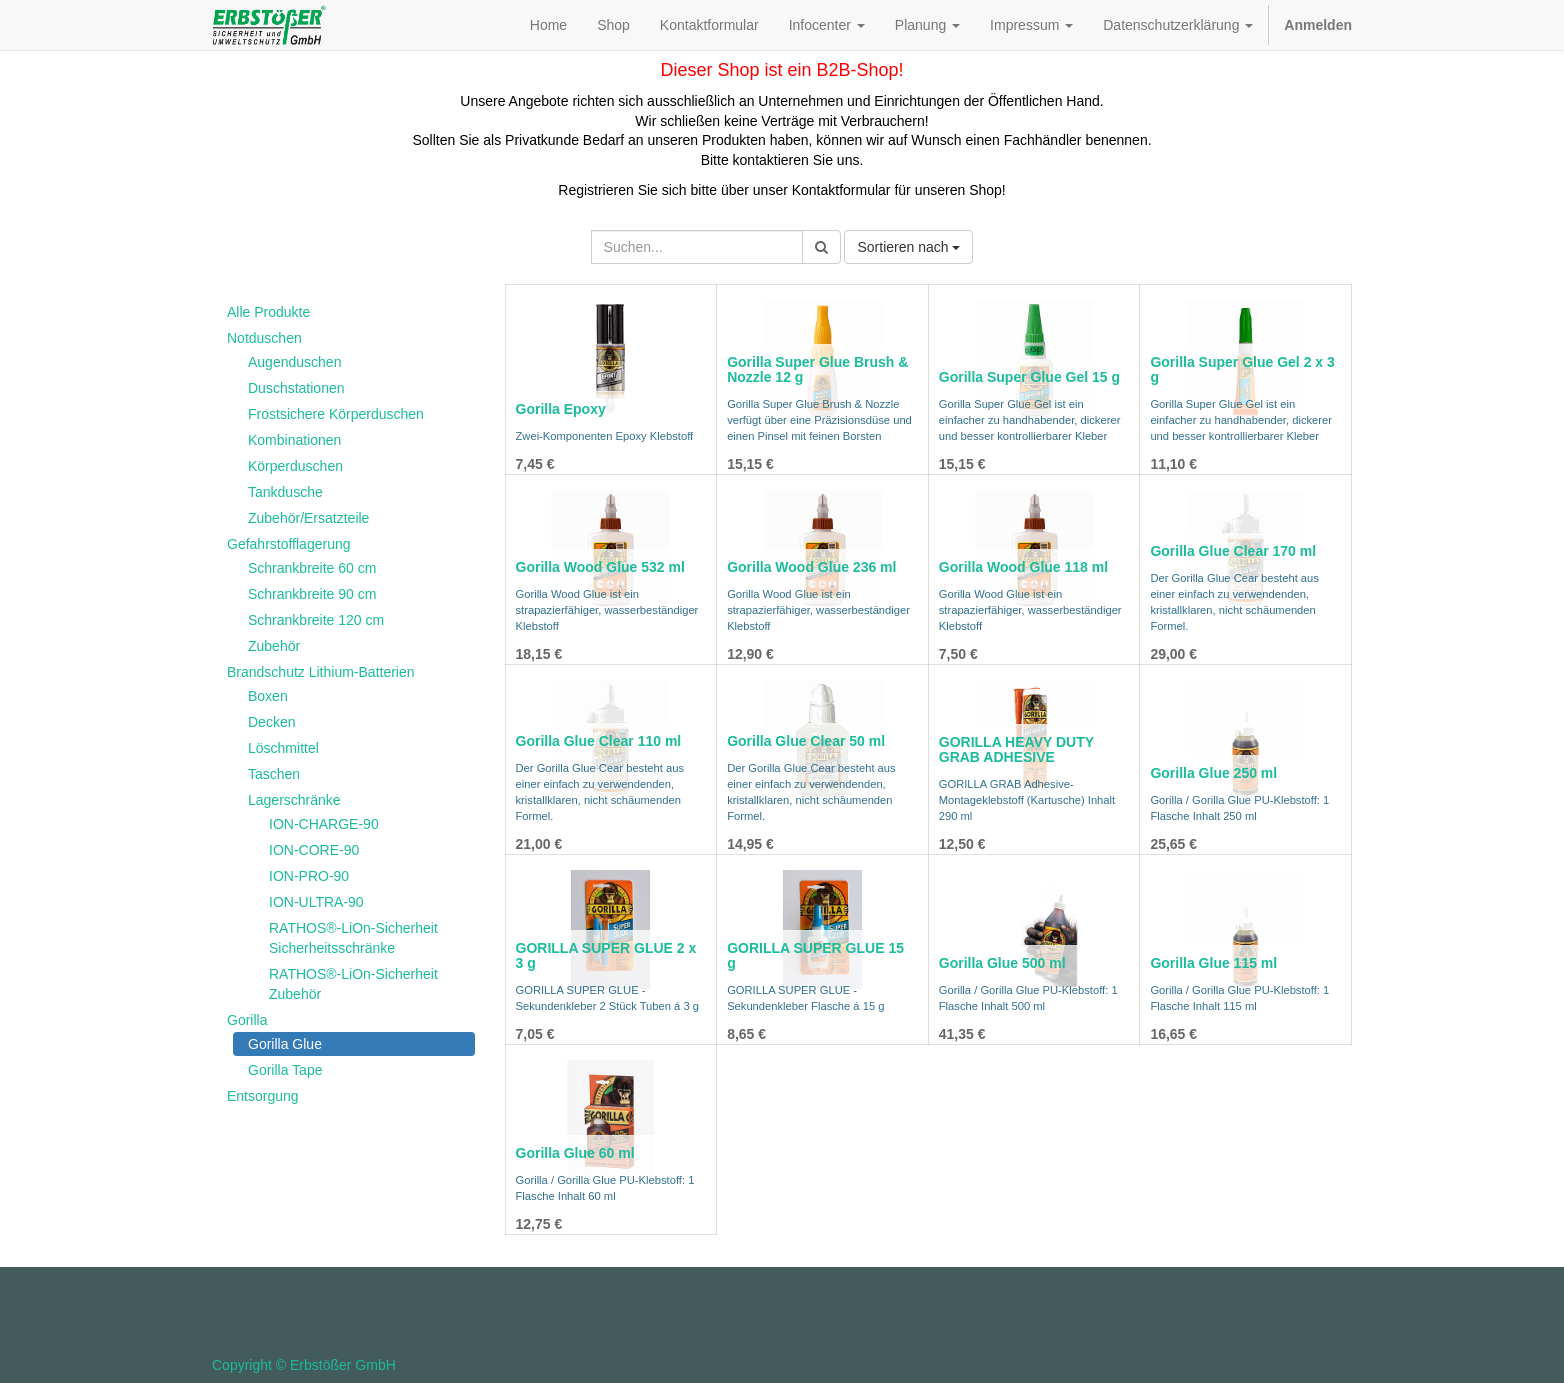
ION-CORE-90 (314, 850)
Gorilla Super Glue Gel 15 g (1029, 377)
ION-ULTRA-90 (316, 902)
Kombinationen (294, 440)
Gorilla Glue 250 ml (1213, 773)
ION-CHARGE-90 (324, 824)
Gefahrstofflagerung (289, 544)
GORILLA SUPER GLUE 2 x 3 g (606, 955)
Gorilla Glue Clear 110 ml (599, 741)
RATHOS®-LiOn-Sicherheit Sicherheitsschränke (353, 938)
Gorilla (247, 1020)
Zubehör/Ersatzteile (308, 518)
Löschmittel (283, 748)
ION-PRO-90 (309, 876)
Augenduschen (294, 362)
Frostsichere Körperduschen (336, 414)
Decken (271, 722)
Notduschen (264, 338)
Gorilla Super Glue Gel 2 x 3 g (1242, 369)
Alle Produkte (268, 312)
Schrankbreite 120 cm (316, 620)
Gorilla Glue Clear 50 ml (806, 741)
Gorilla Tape (285, 1070)
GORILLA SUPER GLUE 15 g (815, 955)
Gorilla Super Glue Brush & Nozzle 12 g (817, 369)
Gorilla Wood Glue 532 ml (600, 567)
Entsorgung (263, 1096)
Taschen (274, 774)
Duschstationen (296, 388)
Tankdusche (285, 492)
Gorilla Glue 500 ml (1002, 963)
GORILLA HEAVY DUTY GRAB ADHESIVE (1016, 749)
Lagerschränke (294, 800)
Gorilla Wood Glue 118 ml (1023, 567)
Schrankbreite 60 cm (312, 568)
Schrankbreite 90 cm (312, 594)
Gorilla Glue (285, 1044)
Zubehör (274, 646)
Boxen (268, 696)
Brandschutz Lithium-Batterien (321, 672)
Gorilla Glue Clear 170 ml (1233, 551)
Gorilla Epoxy (561, 409)
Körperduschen (295, 466)
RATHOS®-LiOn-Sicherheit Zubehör (353, 984)
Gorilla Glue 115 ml (1213, 963)
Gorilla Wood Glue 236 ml (811, 567)
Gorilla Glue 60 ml (575, 1153)
